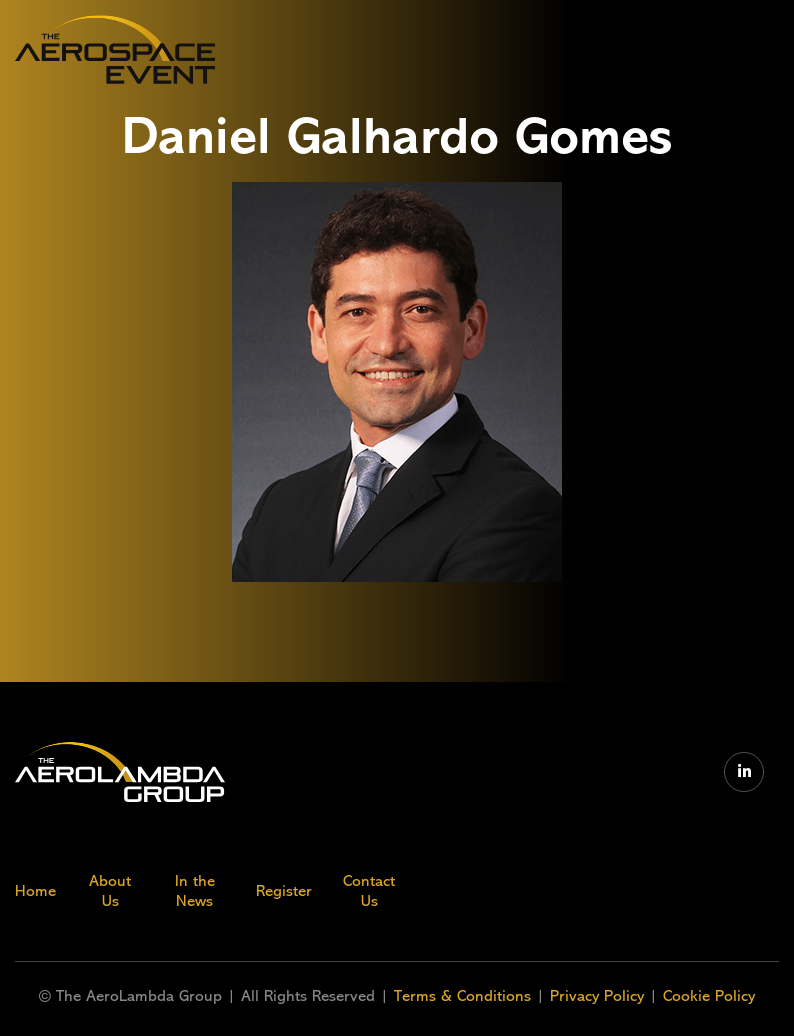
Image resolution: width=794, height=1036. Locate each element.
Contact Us (369, 890)
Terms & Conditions (465, 996)
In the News (195, 890)
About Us (110, 890)
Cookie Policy (709, 996)
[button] (642, 49)
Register (284, 891)
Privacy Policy (597, 996)
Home (35, 891)
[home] (115, 49)
